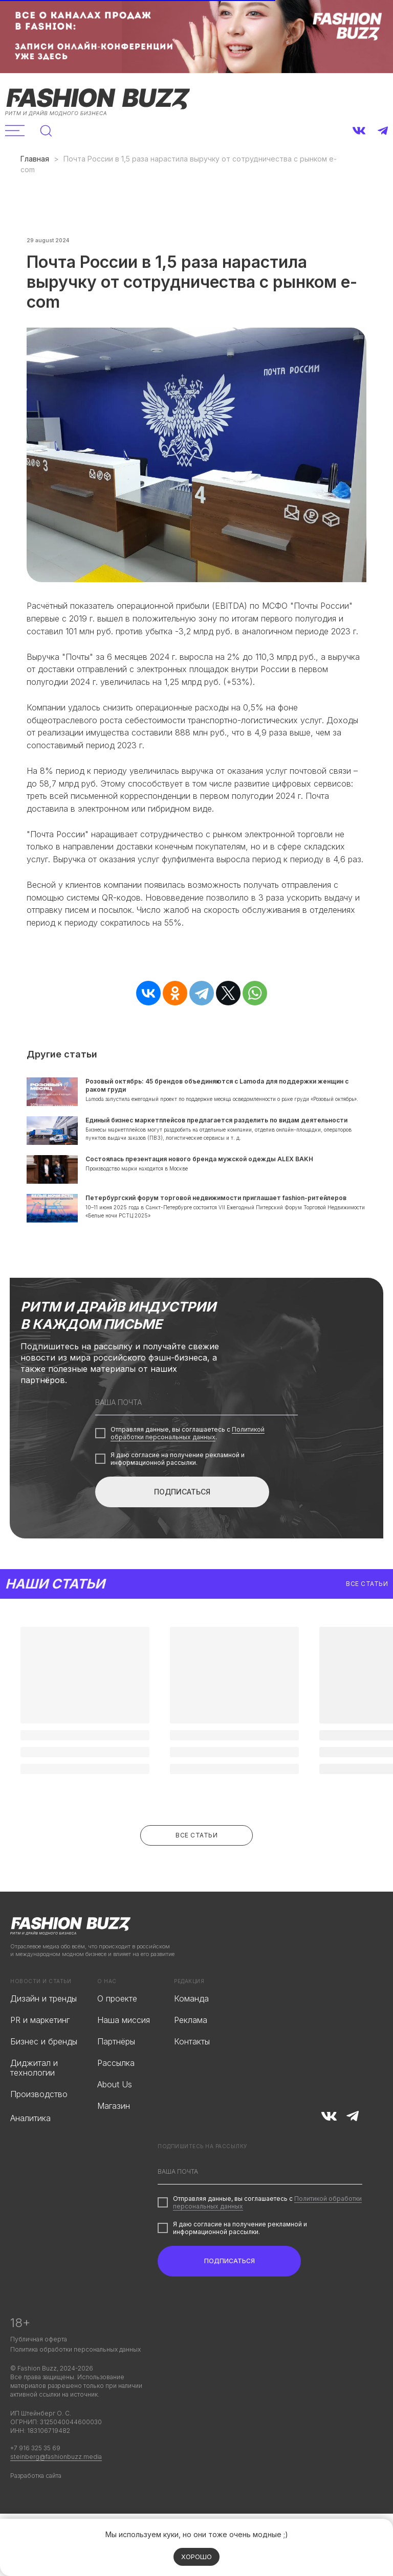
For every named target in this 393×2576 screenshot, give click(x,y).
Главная (34, 158)
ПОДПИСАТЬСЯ (182, 1526)
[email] (196, 1437)
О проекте (117, 2033)
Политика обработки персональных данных (75, 2383)
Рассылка (116, 2097)
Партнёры (116, 2076)
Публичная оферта (38, 2373)
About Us (114, 2118)
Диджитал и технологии (34, 2102)
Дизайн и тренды (43, 2033)
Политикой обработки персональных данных (188, 1467)
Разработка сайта (35, 2510)
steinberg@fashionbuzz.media (56, 2491)
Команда (191, 2033)
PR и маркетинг (40, 2054)
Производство (39, 2128)
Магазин (113, 2140)
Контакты (192, 2076)
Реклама (190, 2054)
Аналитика (30, 2152)
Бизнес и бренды (43, 2076)
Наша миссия (123, 2054)
